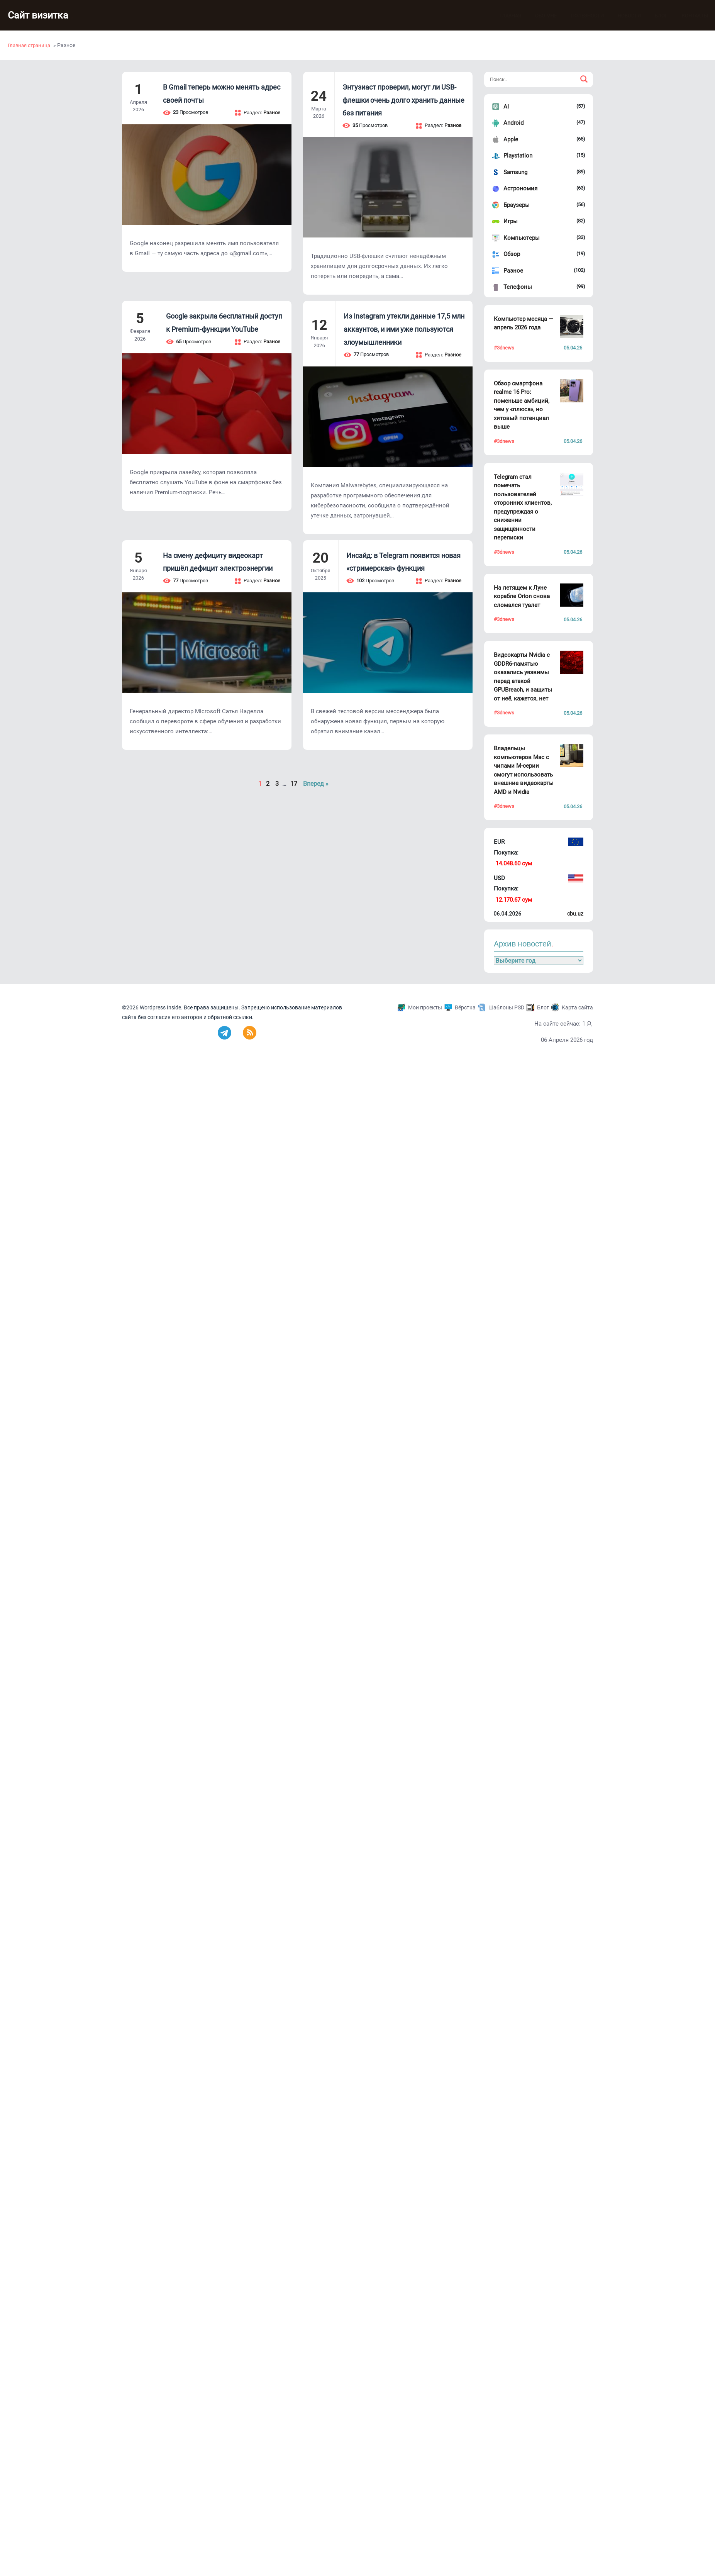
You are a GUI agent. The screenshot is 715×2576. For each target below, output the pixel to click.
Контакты (693, 16)
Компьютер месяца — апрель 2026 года (523, 323)
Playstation (517, 155)
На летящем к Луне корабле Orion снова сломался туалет (522, 596)
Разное (513, 270)
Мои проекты (425, 1007)
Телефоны (517, 286)
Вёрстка (465, 1007)
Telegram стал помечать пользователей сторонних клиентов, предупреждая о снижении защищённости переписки (523, 507)
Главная (509, 16)
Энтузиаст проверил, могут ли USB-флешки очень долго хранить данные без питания (403, 100)
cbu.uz (575, 914)
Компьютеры (521, 237)
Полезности (585, 16)
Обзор (511, 254)
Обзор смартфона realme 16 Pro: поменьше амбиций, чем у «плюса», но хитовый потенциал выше (521, 405)
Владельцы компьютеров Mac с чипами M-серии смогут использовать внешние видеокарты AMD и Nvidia (524, 770)
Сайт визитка (40, 15)
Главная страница (29, 45)
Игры (510, 221)
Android (513, 122)
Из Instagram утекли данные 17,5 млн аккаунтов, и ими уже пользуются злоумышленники (404, 329)
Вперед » (316, 783)
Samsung (515, 172)
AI (506, 106)
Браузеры (516, 205)
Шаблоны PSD (506, 1007)
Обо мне (545, 16)
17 (293, 783)
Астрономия (520, 188)
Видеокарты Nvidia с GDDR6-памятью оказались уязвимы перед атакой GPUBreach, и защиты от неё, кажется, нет (523, 676)
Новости (627, 16)
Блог (660, 16)
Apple (510, 139)
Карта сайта (577, 1007)
